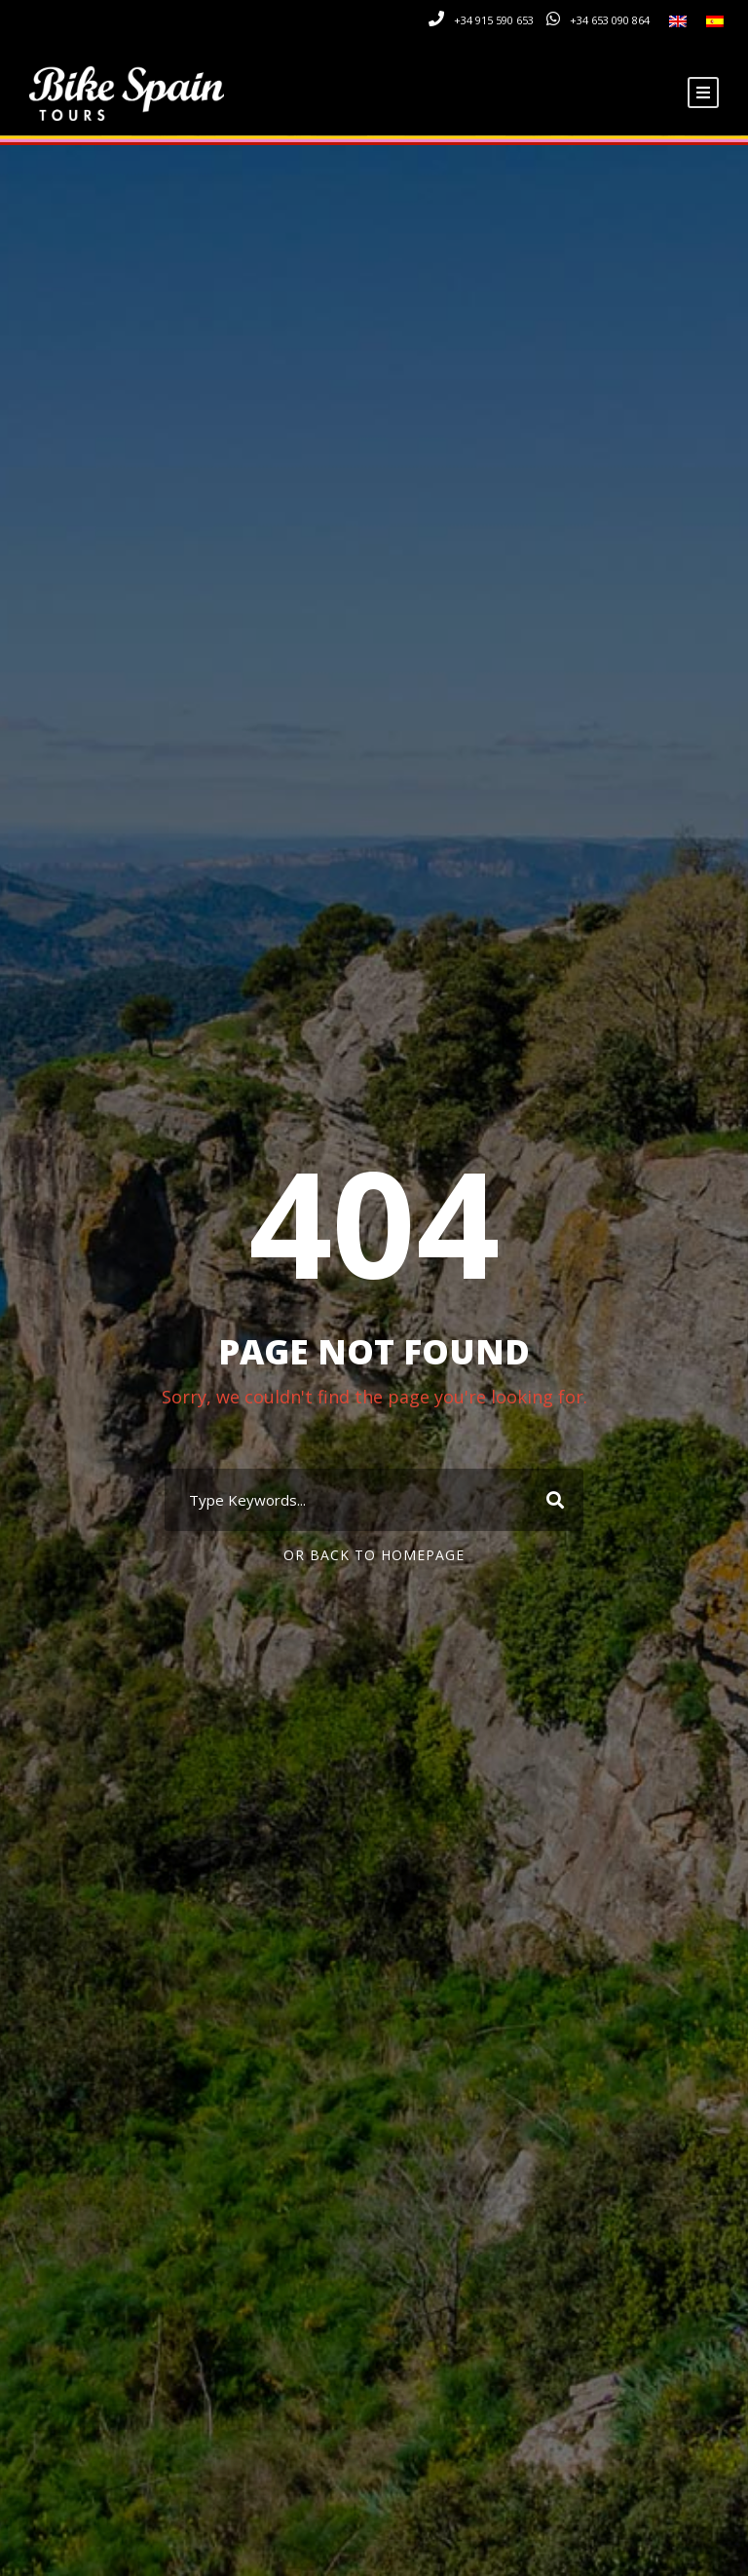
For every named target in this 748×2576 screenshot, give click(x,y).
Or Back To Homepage (374, 1555)
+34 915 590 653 (494, 20)
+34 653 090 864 (610, 20)
